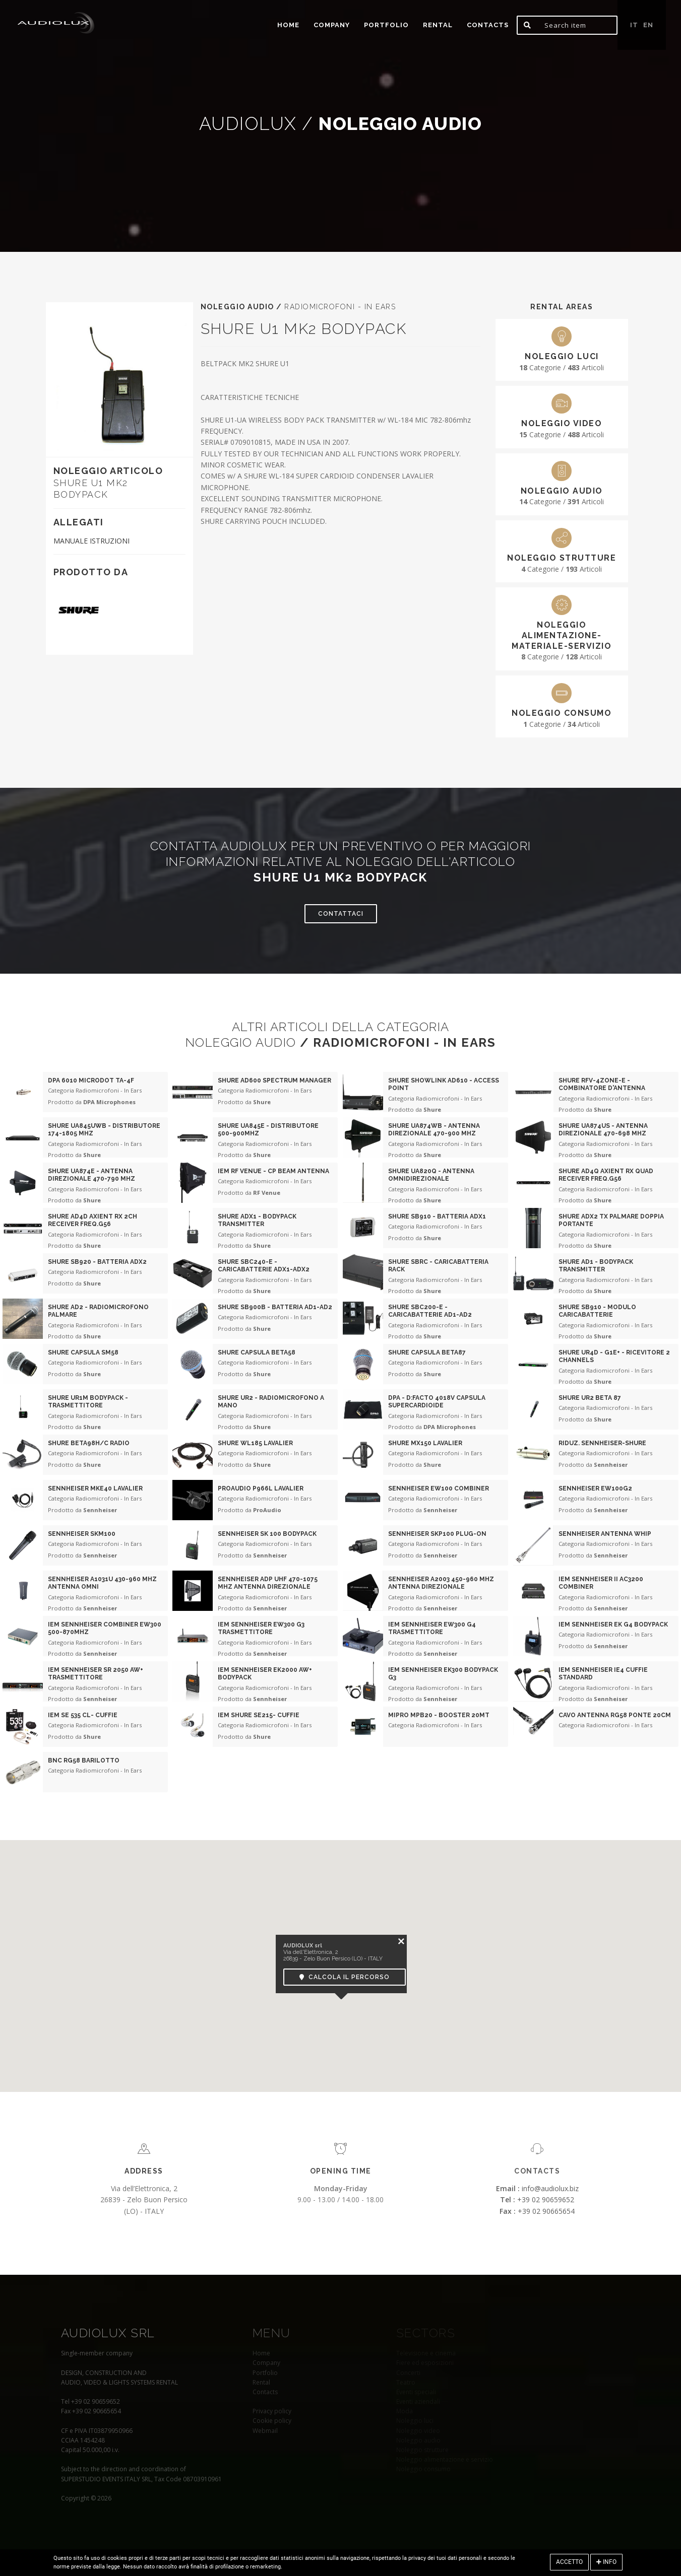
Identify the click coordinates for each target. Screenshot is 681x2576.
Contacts (488, 25)
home (288, 25)
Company (332, 25)
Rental (438, 25)
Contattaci (340, 913)
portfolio (386, 25)
